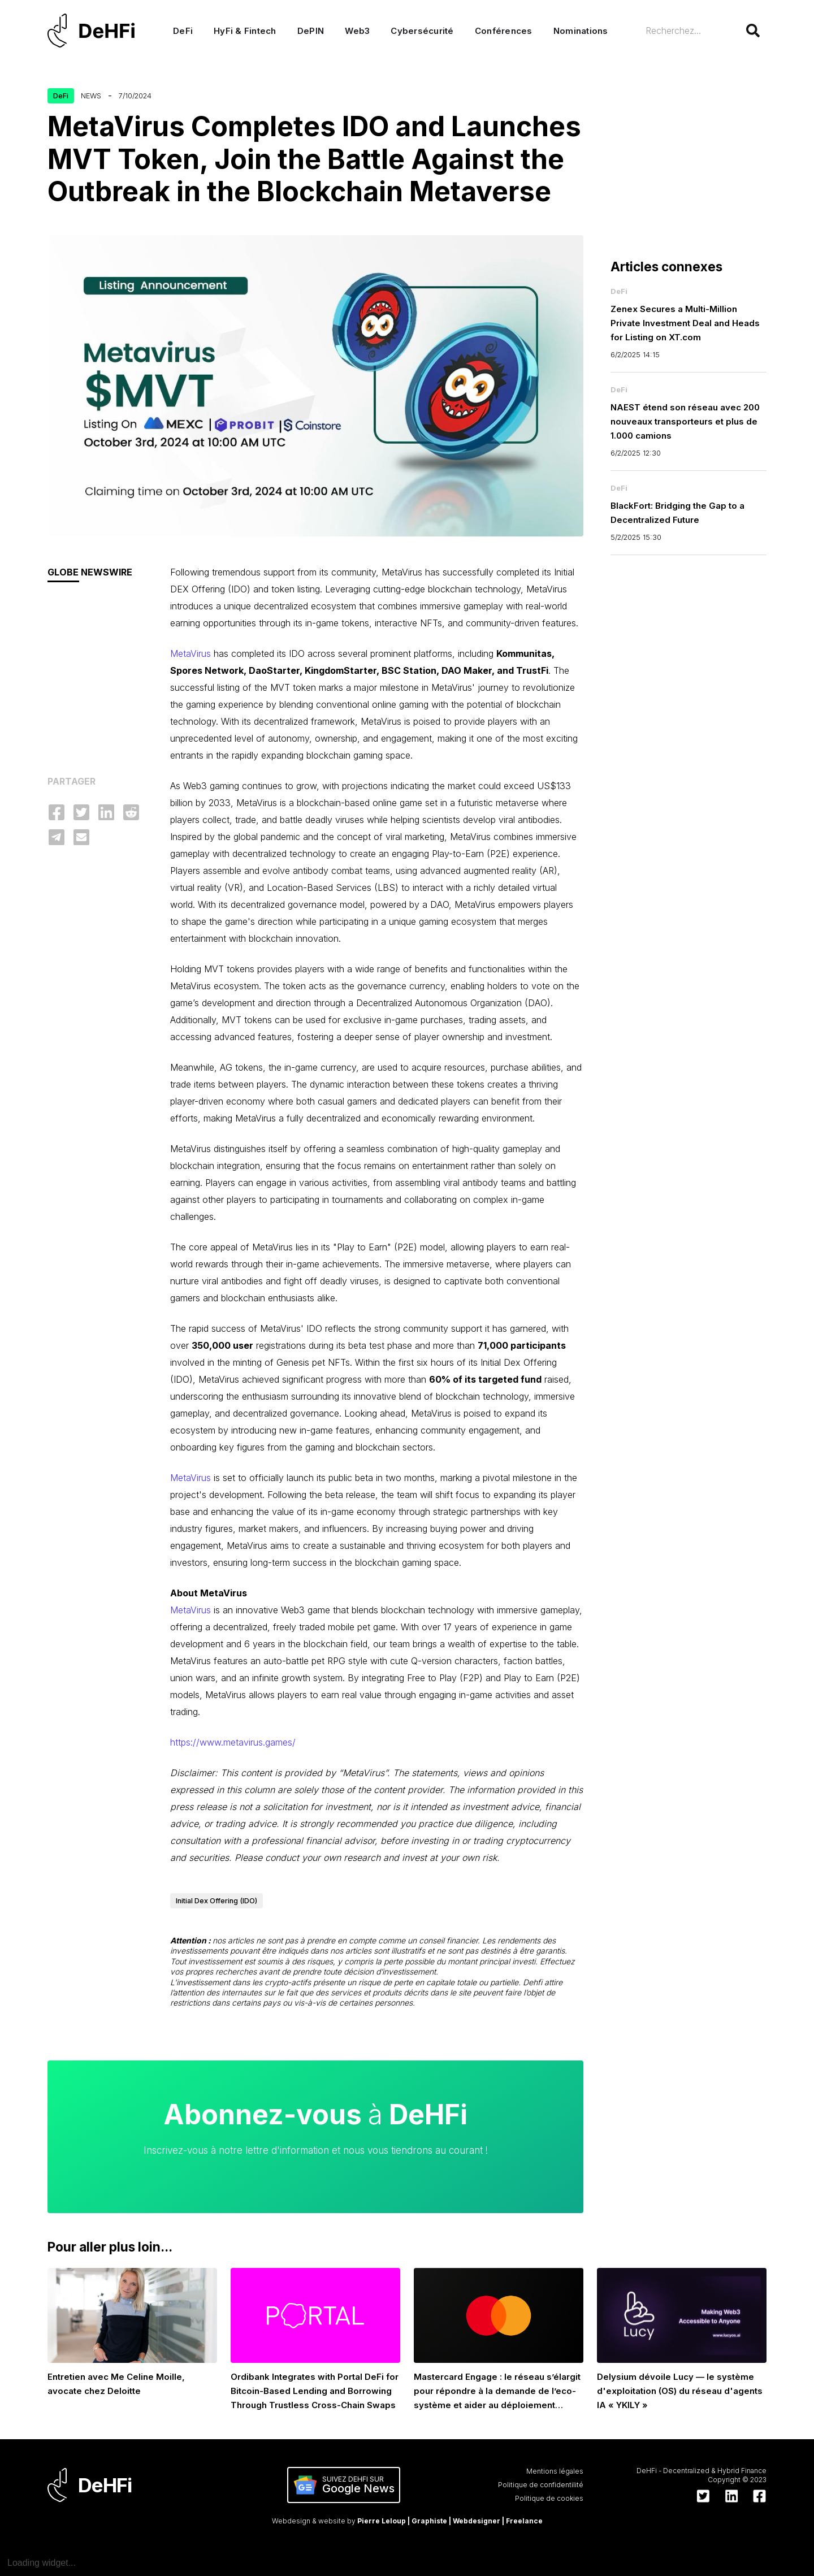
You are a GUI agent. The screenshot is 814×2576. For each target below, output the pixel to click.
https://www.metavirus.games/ (233, 1742)
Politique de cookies (549, 2498)
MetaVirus (190, 653)
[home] (96, 30)
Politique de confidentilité (540, 2484)
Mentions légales (554, 2471)
